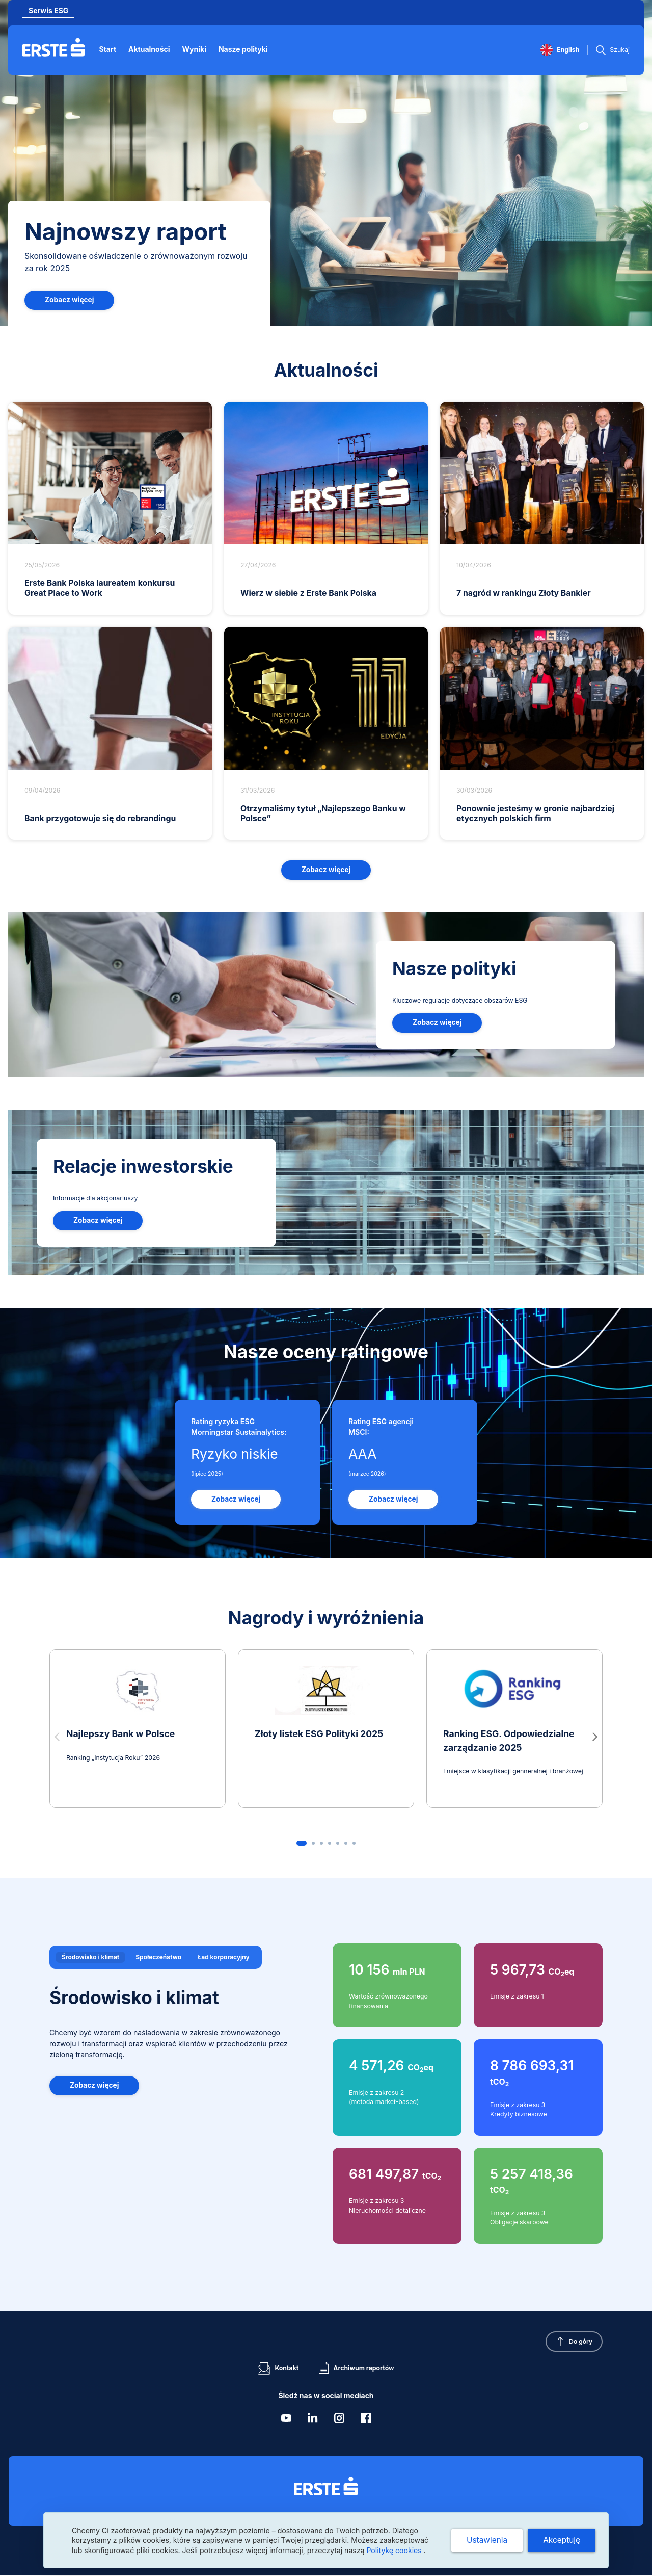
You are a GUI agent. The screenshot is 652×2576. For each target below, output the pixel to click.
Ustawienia (485, 2540)
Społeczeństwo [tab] (160, 1957)
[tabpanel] (326, 2094)
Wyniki (196, 49)
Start (109, 49)
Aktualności (151, 49)
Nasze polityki (245, 49)
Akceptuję (561, 2540)
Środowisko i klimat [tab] (91, 1957)
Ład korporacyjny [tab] (227, 1957)
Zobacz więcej (70, 300)
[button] (594, 1737)
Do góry (579, 2344)
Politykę (394, 2550)
